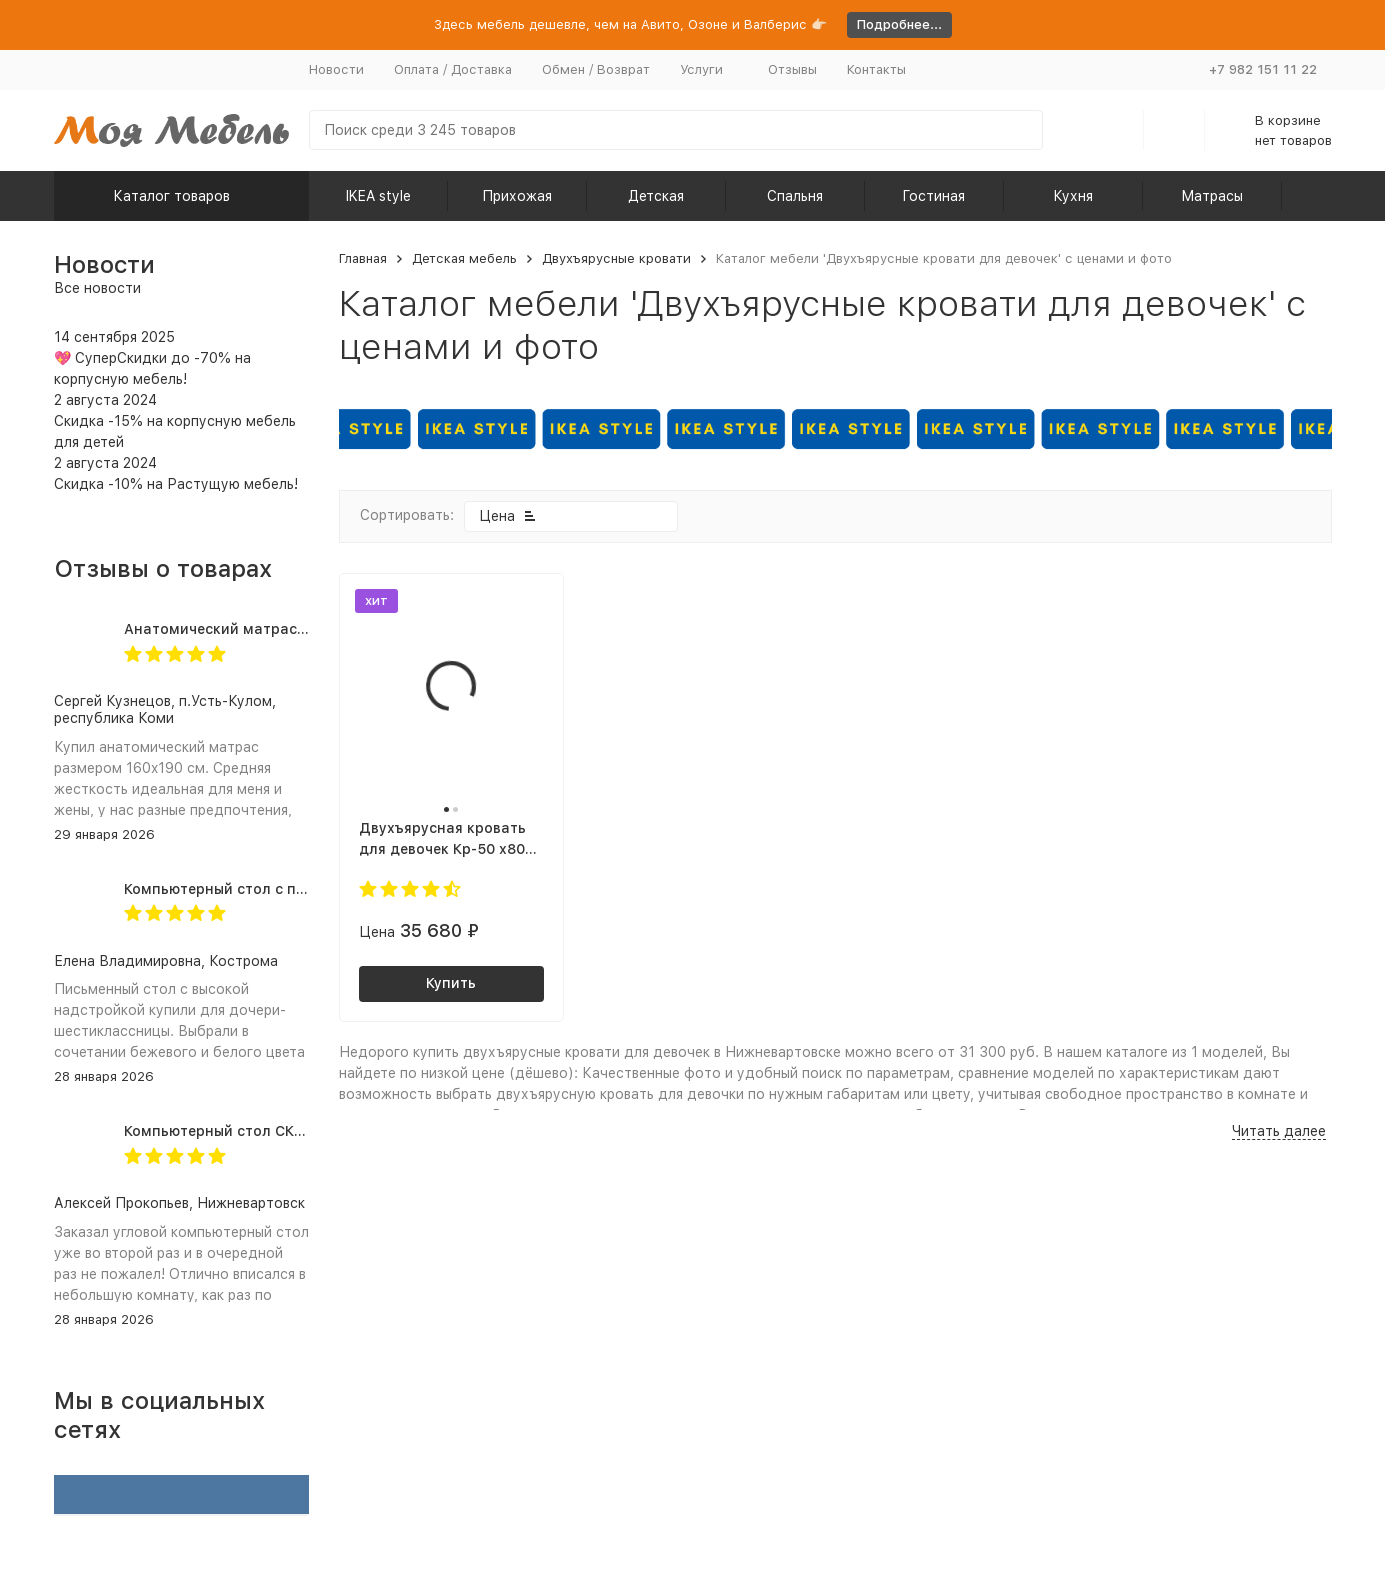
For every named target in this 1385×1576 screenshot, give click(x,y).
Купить (451, 983)
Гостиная (933, 196)
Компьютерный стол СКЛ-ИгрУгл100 (254, 1131)
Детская (656, 196)
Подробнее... (899, 24)
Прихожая (517, 196)
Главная (363, 258)
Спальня (795, 196)
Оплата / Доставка (453, 69)
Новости (336, 69)
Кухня (1073, 196)
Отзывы (792, 69)
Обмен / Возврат (596, 69)
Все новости (97, 288)
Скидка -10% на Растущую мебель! (176, 484)
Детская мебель (464, 258)
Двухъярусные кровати (616, 258)
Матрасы (1212, 196)
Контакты (876, 69)
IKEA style (378, 196)
